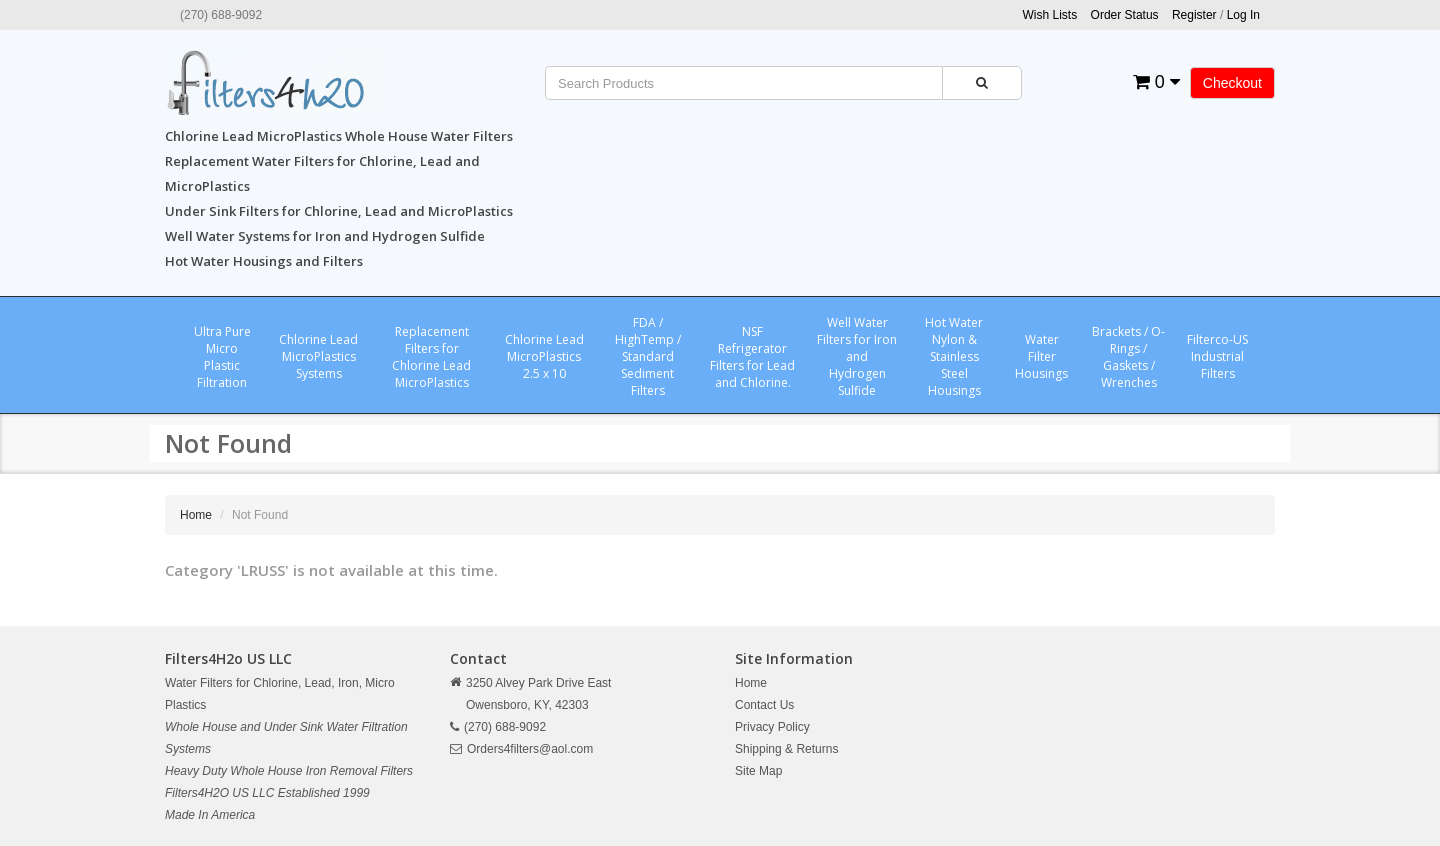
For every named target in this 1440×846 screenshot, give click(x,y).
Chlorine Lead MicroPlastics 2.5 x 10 (544, 356)
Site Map (758, 771)
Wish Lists (1050, 15)
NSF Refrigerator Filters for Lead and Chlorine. (752, 357)
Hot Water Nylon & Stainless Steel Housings (954, 356)
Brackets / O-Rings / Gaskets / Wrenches (1128, 357)
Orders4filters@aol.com (530, 749)
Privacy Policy (772, 727)
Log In (1243, 15)
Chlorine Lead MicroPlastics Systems (318, 356)
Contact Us (764, 705)
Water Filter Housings (1041, 356)
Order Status (1125, 15)
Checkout (1232, 83)
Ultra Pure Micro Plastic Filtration (222, 357)
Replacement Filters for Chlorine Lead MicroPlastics (431, 357)
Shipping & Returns (786, 749)
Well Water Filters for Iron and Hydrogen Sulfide (857, 356)
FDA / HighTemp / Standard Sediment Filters (648, 356)
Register (1194, 15)
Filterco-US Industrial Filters (1217, 356)
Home (196, 515)
